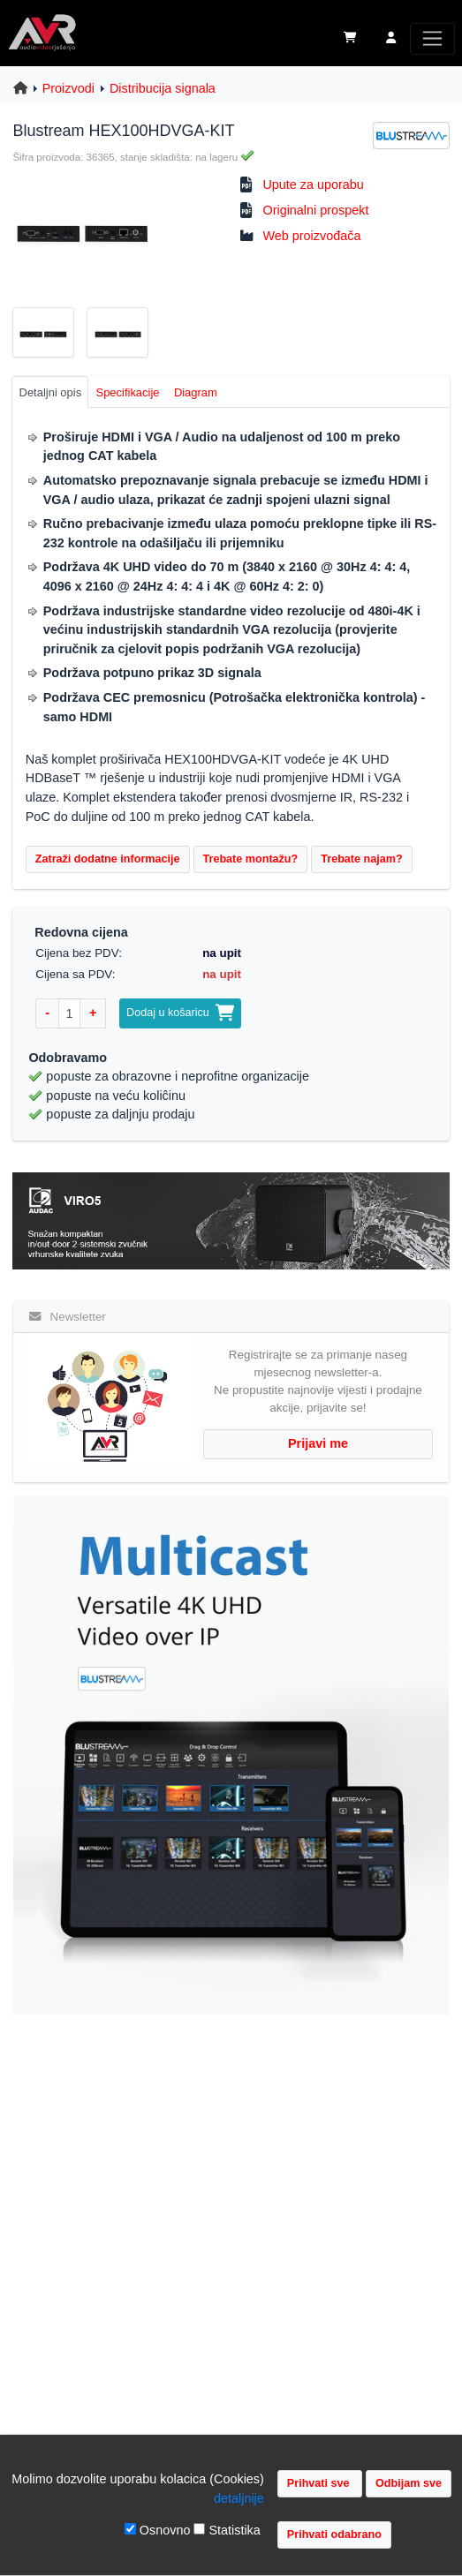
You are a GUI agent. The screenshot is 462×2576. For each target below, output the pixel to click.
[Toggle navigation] (432, 39)
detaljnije (239, 2498)
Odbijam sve (408, 2483)
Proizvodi (68, 88)
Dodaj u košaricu (180, 1012)
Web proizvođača (311, 236)
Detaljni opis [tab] (50, 392)
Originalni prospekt (315, 210)
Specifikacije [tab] (128, 392)
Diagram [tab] (195, 392)
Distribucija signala (163, 88)
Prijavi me (318, 1443)
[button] (391, 39)
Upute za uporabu (312, 184)
